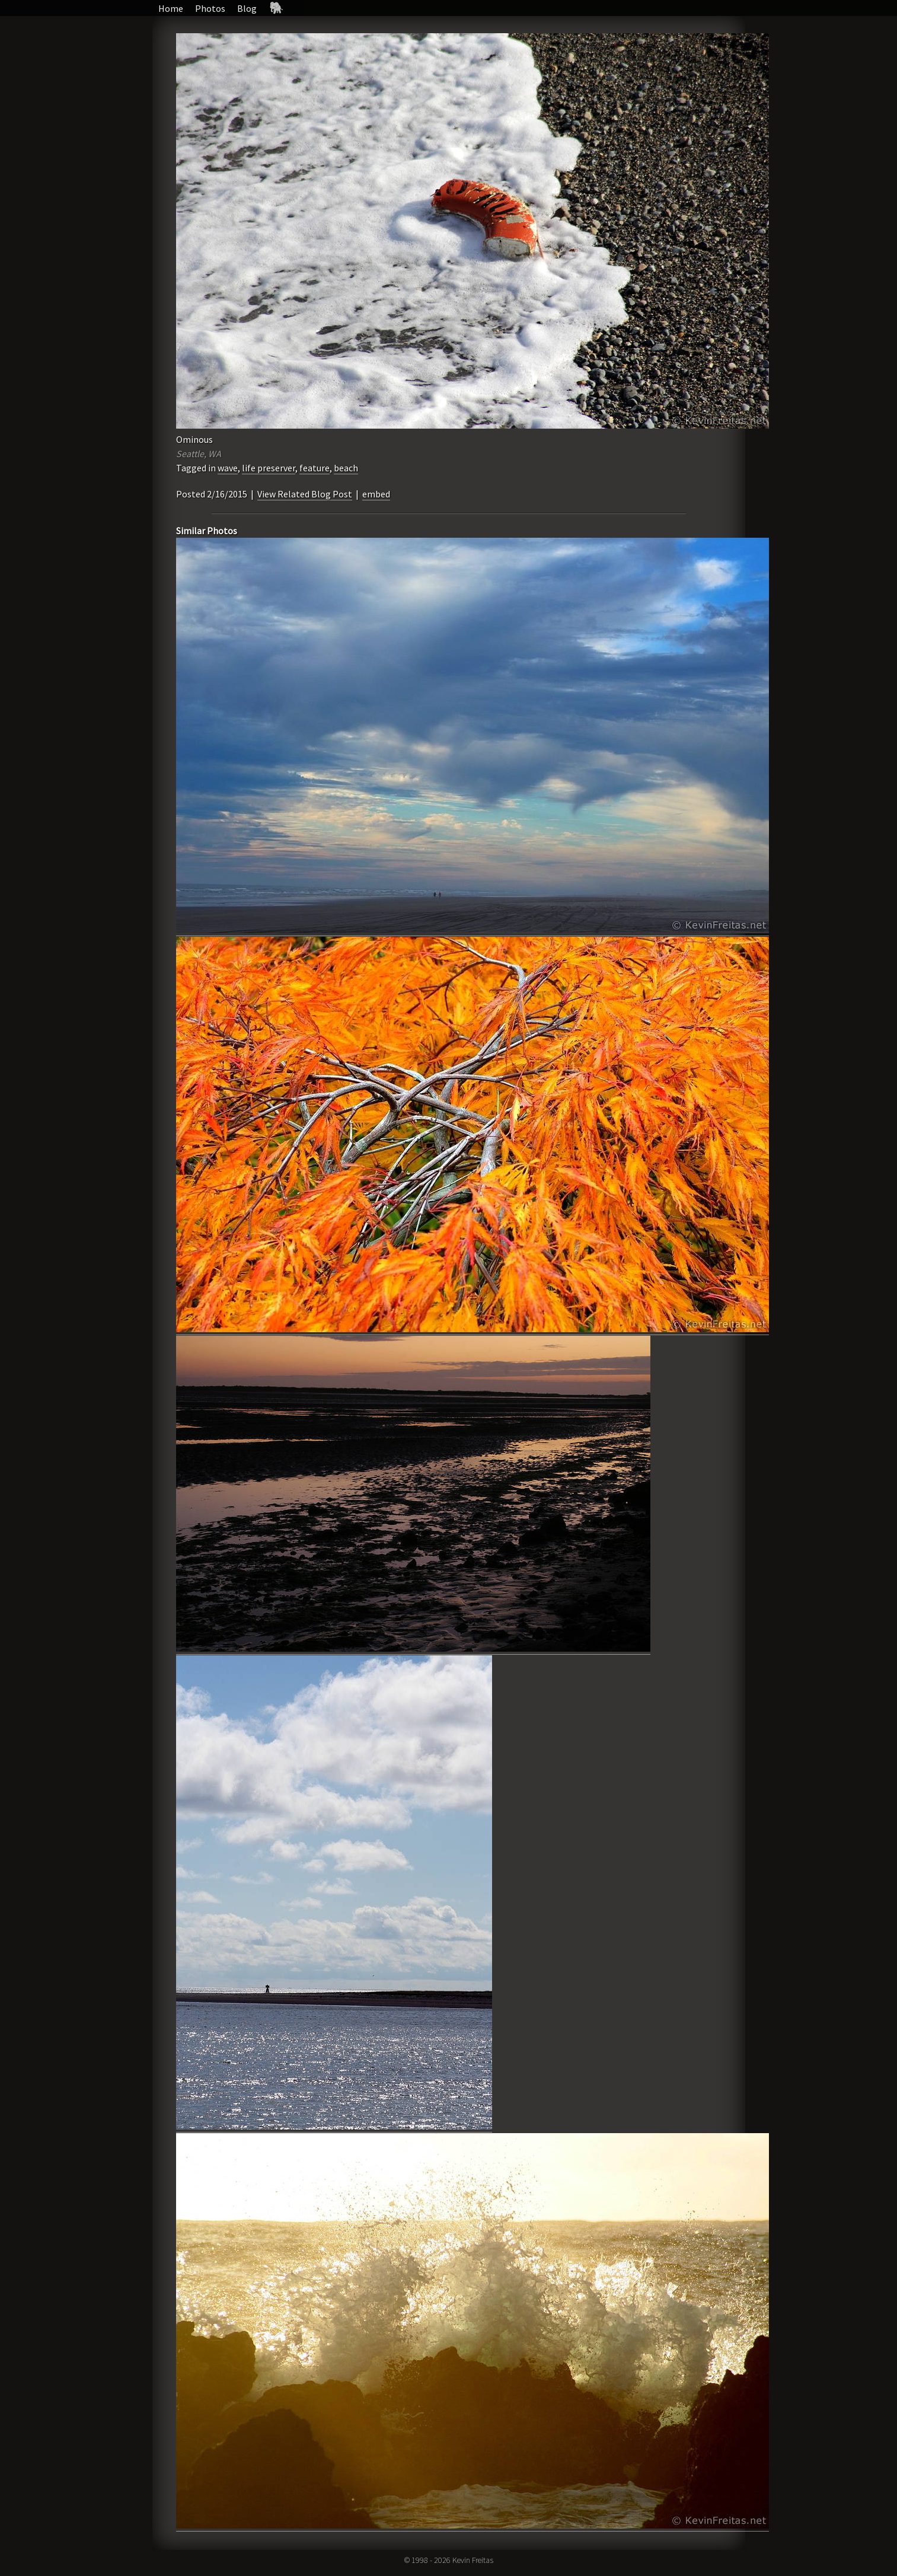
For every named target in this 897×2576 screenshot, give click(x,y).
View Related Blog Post (304, 494)
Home (170, 8)
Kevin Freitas (472, 2560)
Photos (210, 8)
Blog (247, 8)
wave (228, 468)
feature (314, 468)
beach (346, 468)
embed (376, 494)
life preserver (268, 468)
